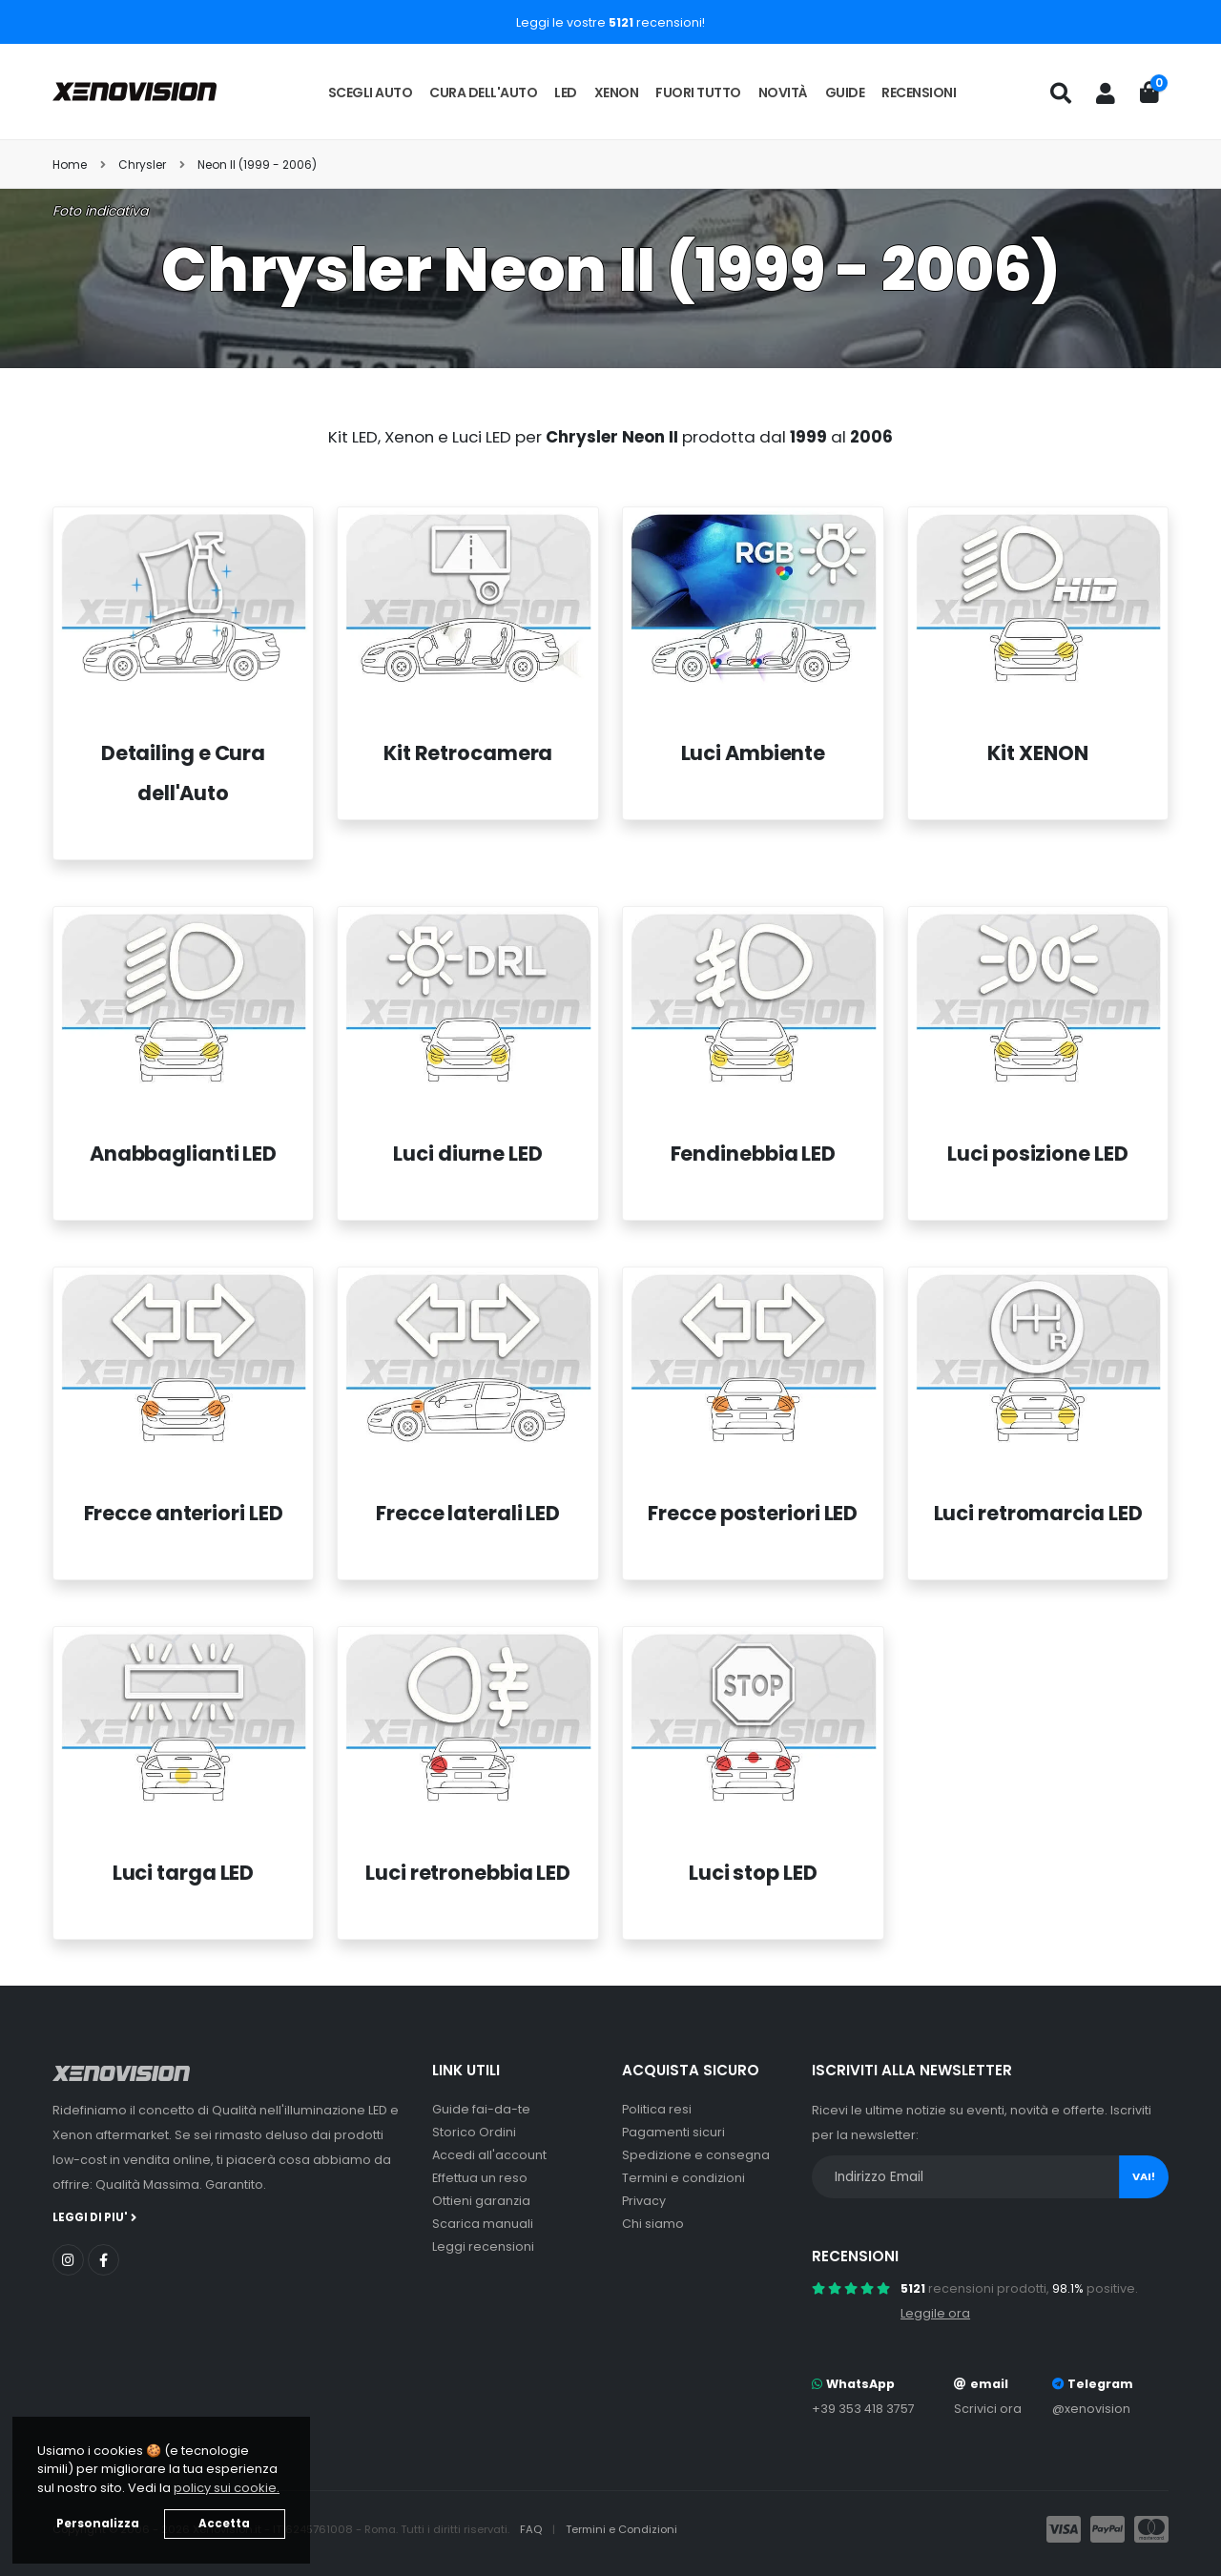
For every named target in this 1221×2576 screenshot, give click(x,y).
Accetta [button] (224, 2523)
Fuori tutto (698, 92)
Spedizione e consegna (696, 2155)
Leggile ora (935, 2313)
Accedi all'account (489, 2155)
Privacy (644, 2201)
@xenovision (1091, 2409)
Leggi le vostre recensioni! (610, 22)
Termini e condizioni (683, 2178)
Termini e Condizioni (621, 2529)
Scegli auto (370, 92)
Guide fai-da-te (481, 2109)
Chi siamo (653, 2223)
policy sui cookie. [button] (226, 2488)
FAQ (532, 2529)
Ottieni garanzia (481, 2201)
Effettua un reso (480, 2178)
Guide (845, 92)
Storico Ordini (474, 2132)
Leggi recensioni (483, 2246)
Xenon (616, 92)
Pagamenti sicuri (673, 2132)
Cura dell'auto (483, 92)
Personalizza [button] (97, 2523)
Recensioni (918, 92)
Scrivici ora (988, 2409)
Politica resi (657, 2109)
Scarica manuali (482, 2223)
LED (565, 92)
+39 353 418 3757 (863, 2409)
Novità (783, 92)
